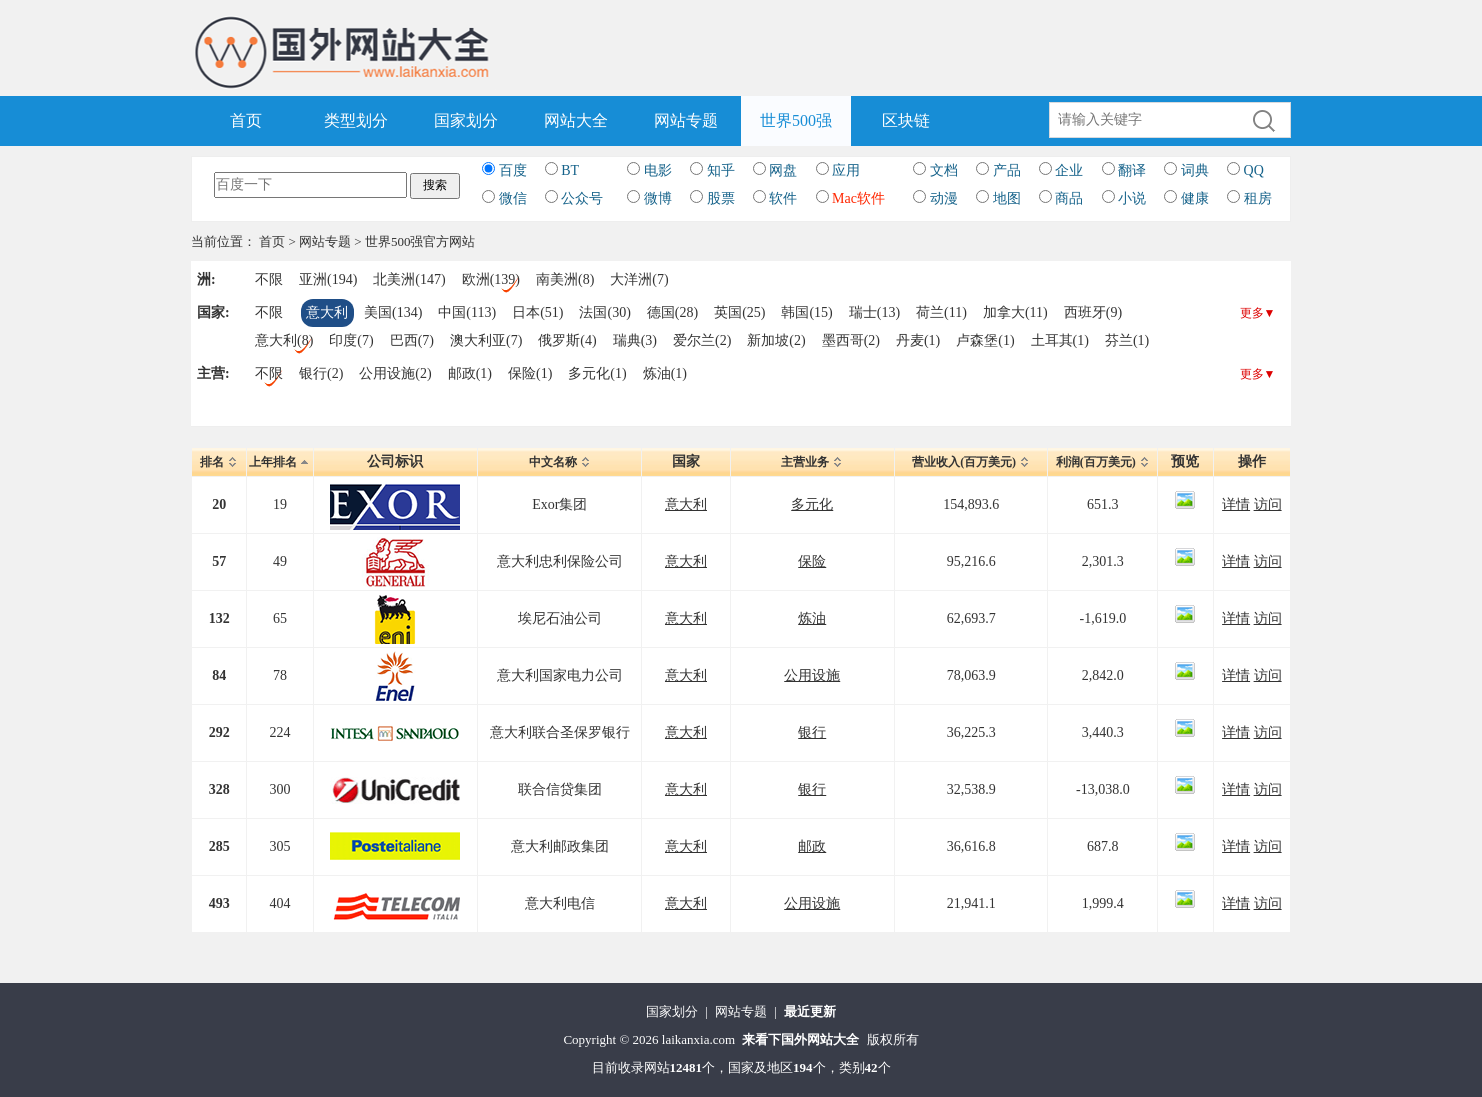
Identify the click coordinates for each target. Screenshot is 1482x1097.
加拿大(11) (1015, 312)
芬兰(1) (1127, 340)
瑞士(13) (874, 312)
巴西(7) (412, 340)
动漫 (944, 198)
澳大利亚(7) (486, 340)
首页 (246, 120)
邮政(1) (470, 373)
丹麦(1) (918, 340)
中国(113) (467, 312)
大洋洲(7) (639, 279)
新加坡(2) (776, 340)
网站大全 (576, 120)
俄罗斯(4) (567, 340)
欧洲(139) (491, 279)
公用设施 (812, 675)
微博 (658, 198)
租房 (1258, 198)
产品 (1007, 170)
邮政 (812, 846)
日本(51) (537, 312)
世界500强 (796, 120)
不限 (269, 279)
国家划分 (466, 120)
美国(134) (393, 312)
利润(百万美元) (1103, 462)
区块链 (906, 120)
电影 (658, 170)
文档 (944, 170)
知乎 (721, 170)
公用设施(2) (395, 373)
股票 (721, 198)
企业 (1069, 170)
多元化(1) (597, 373)
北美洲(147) (409, 279)
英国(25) (739, 312)
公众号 (582, 198)
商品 (1069, 198)
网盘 (783, 170)
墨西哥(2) (851, 340)
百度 (513, 170)
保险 (812, 561)
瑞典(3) (635, 340)
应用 (846, 170)
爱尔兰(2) (702, 340)
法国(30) (604, 312)
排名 (219, 462)
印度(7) (351, 340)
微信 (513, 198)
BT (570, 170)
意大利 (327, 312)
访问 (1268, 504)
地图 (1007, 198)
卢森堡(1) (985, 340)
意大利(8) (284, 340)
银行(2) (321, 373)
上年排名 (280, 462)
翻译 (1132, 170)
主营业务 (812, 462)
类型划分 (356, 120)
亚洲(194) (328, 279)
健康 (1195, 198)
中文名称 (560, 462)
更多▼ (1258, 313)
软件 (783, 198)
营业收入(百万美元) (971, 462)
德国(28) (672, 312)
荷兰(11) (941, 312)
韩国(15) (806, 312)
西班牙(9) (1093, 312)
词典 (1195, 170)
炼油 (812, 618)
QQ (1254, 170)
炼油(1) (665, 373)
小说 (1132, 198)
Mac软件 (858, 198)
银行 (812, 732)
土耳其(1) (1060, 340)
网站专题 (686, 120)
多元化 (812, 504)
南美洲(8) (565, 279)
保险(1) (530, 373)
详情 (1236, 504)
